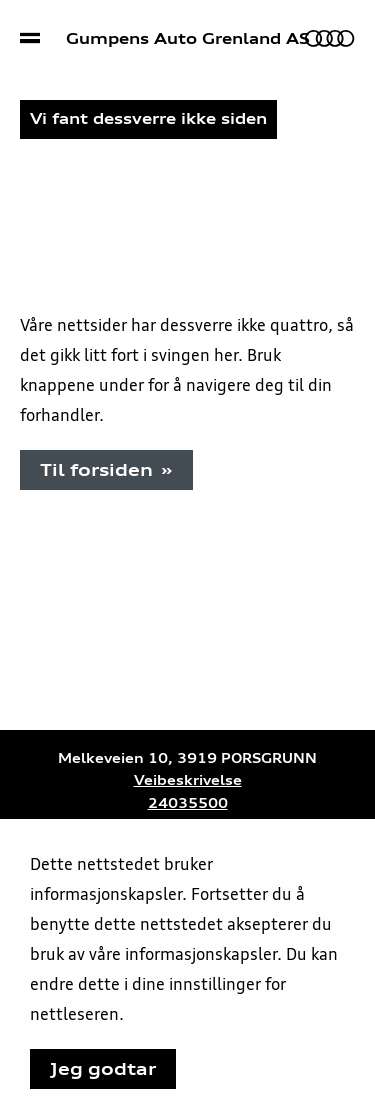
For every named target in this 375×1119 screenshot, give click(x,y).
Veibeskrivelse (188, 780)
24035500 (188, 803)
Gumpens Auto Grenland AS (188, 39)
